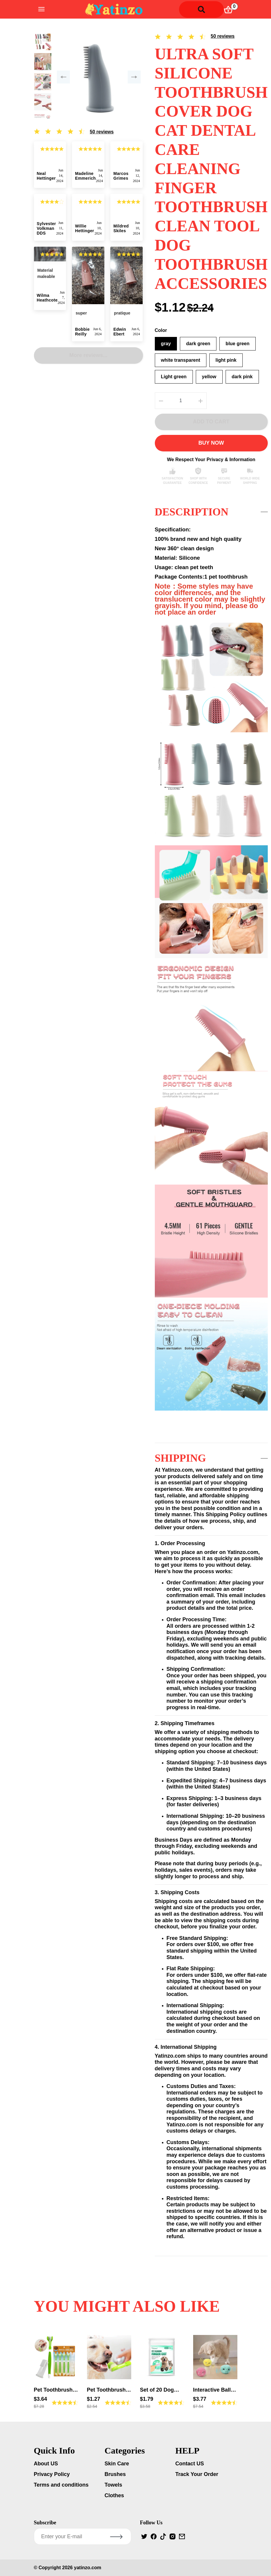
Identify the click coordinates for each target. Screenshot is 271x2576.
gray (166, 343)
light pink (226, 360)
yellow (209, 376)
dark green (198, 343)
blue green (237, 343)
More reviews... (88, 319)
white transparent (180, 360)
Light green (174, 376)
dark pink (242, 376)
